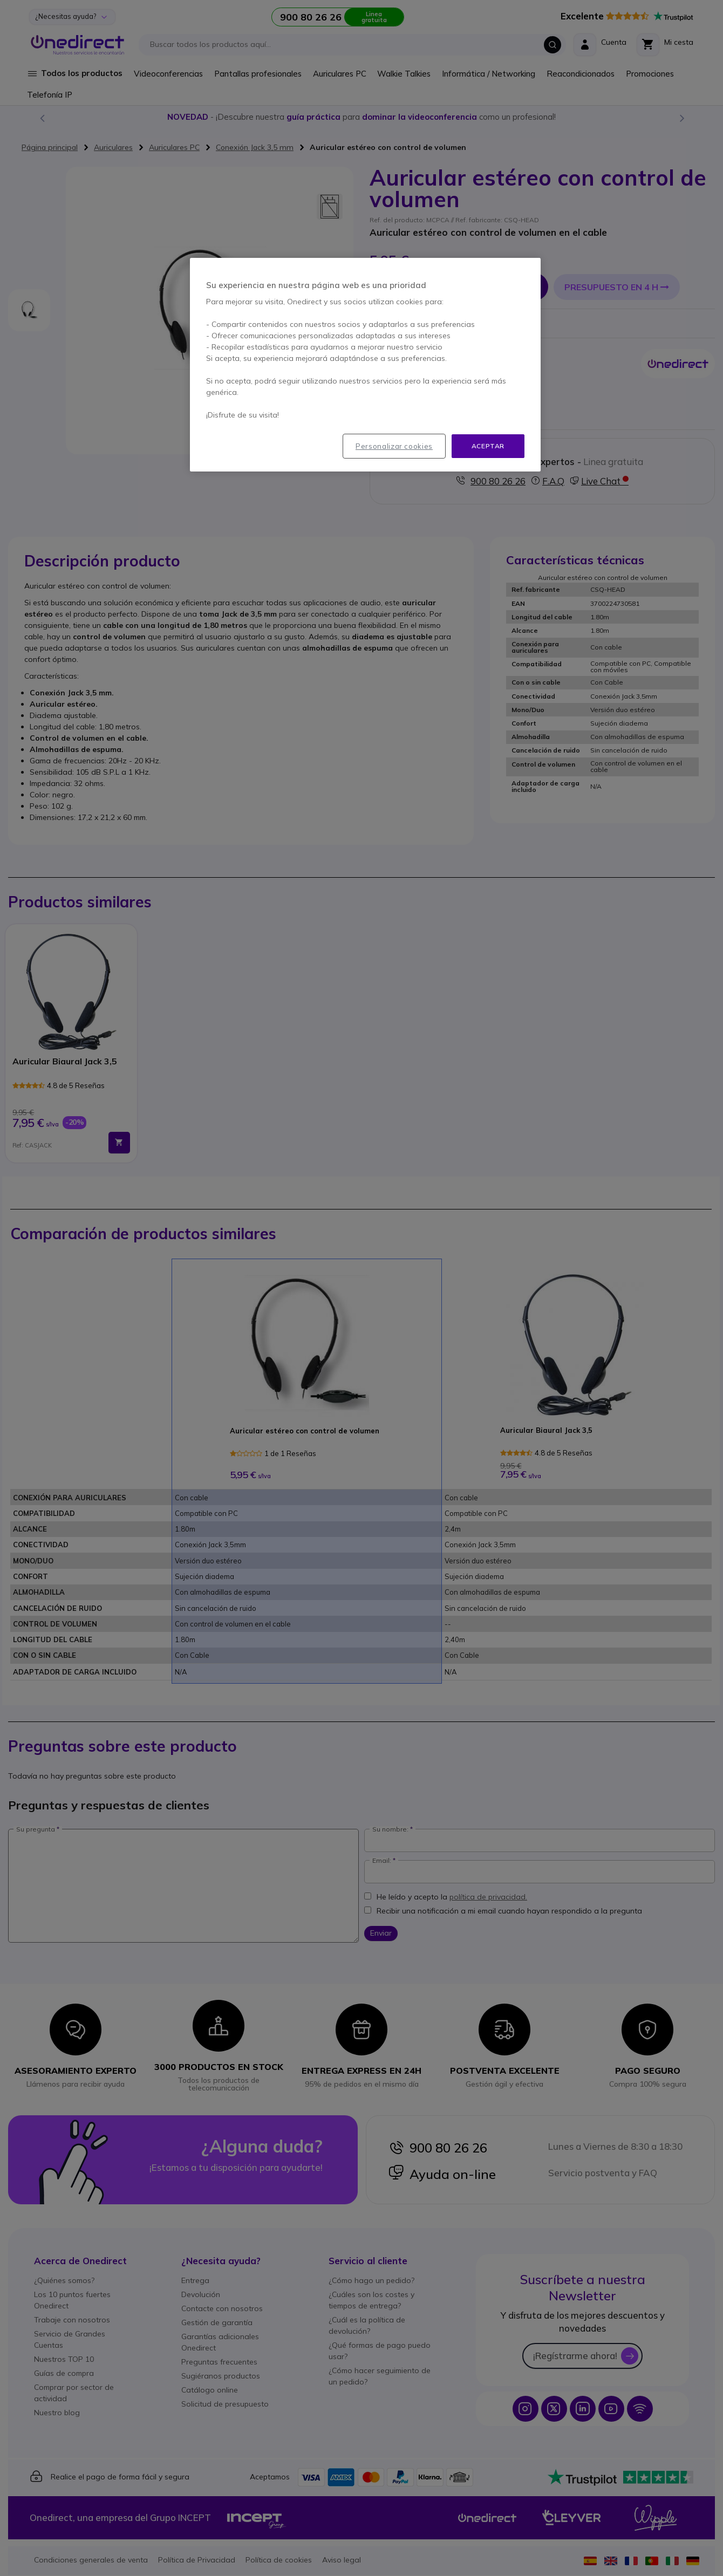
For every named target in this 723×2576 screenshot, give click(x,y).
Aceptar (488, 446)
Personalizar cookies (394, 446)
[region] (365, 365)
